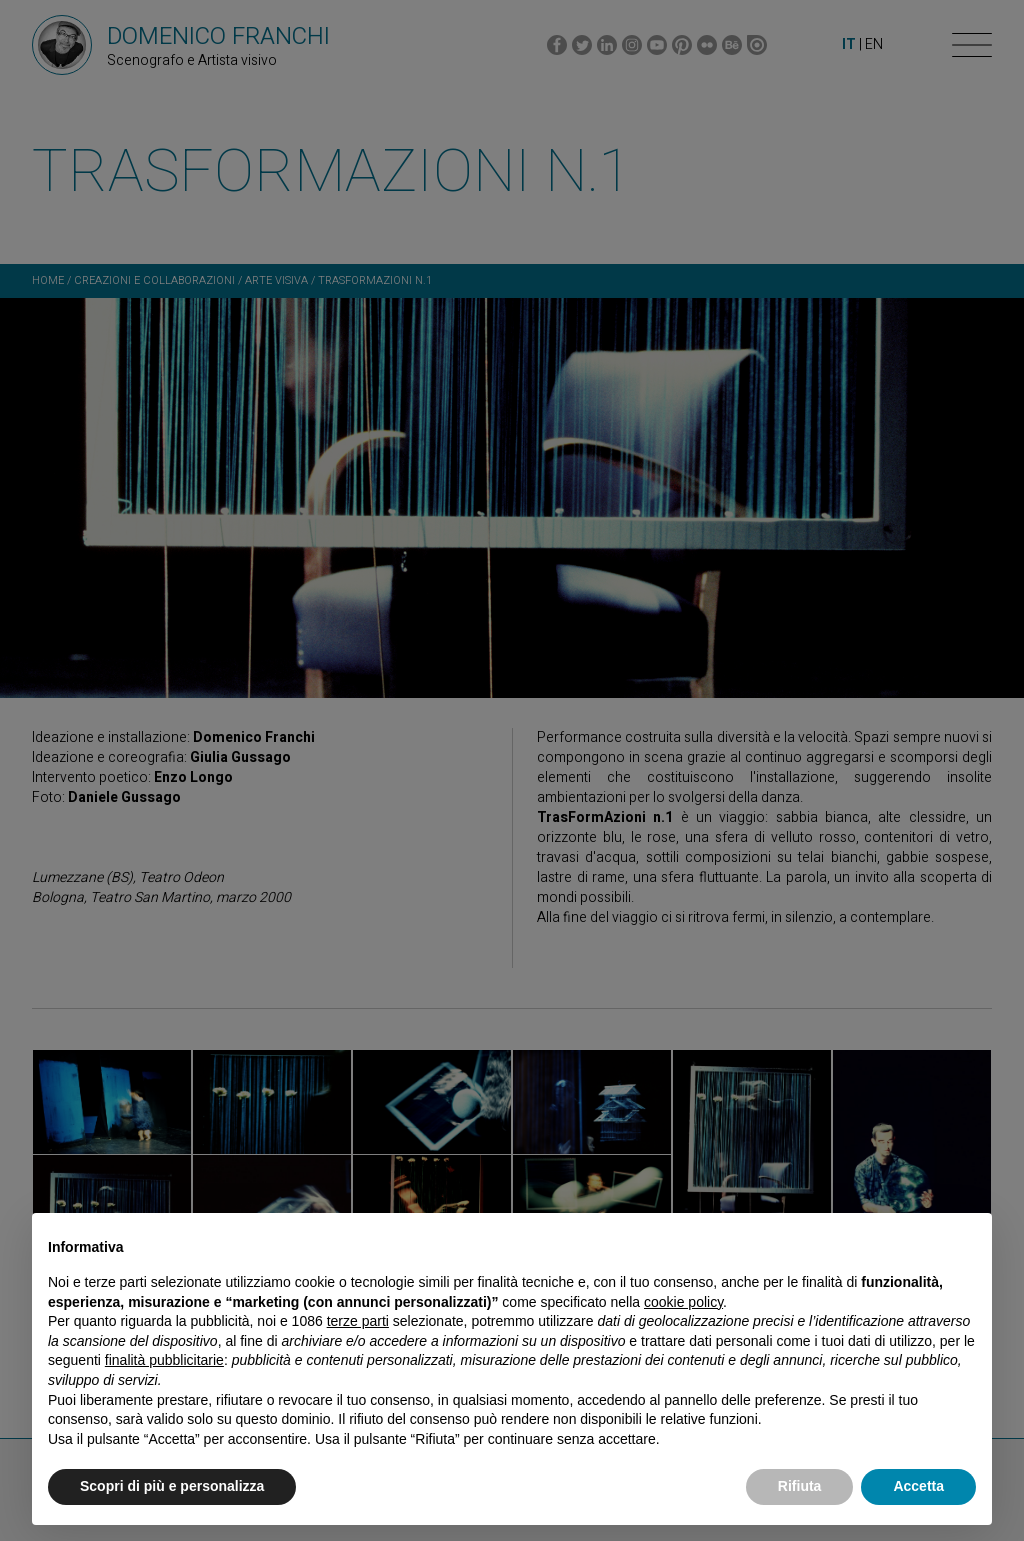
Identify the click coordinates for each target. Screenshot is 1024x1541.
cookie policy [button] (683, 1302)
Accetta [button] (918, 1486)
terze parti (358, 1321)
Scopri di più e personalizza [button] (172, 1486)
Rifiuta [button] (800, 1486)
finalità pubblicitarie (164, 1360)
